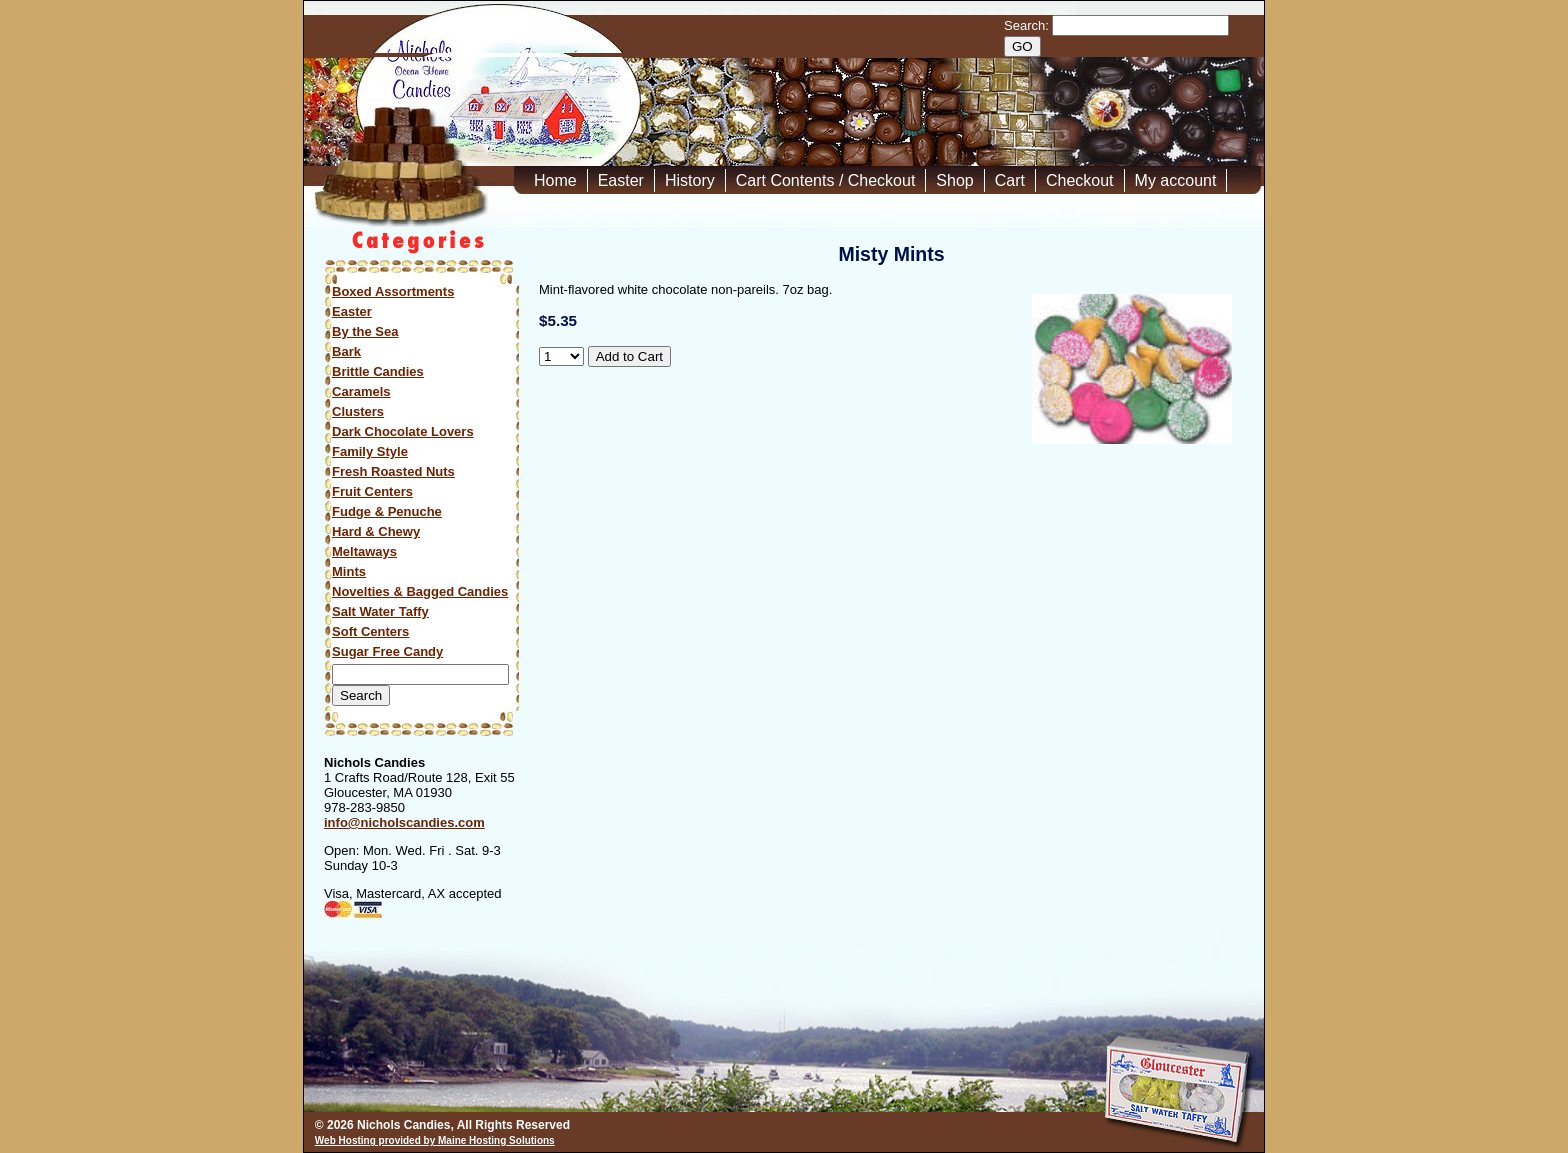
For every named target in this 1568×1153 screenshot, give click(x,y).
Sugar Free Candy (387, 651)
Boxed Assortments (393, 291)
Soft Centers (370, 631)
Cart (1010, 180)
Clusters (358, 411)
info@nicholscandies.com (404, 822)
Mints (349, 571)
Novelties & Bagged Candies (420, 591)
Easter (621, 180)
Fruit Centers (372, 491)
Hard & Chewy (376, 531)
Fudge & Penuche (387, 511)
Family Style (370, 451)
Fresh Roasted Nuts (393, 471)
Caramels (361, 391)
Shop (954, 180)
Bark (346, 351)
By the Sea (365, 331)
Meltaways (364, 551)
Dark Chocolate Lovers (403, 431)
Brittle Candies (378, 371)
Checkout (1080, 180)
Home (555, 180)
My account (1176, 180)
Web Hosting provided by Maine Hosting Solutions (435, 1140)
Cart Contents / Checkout (826, 180)
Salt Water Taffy (380, 611)
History (690, 180)
